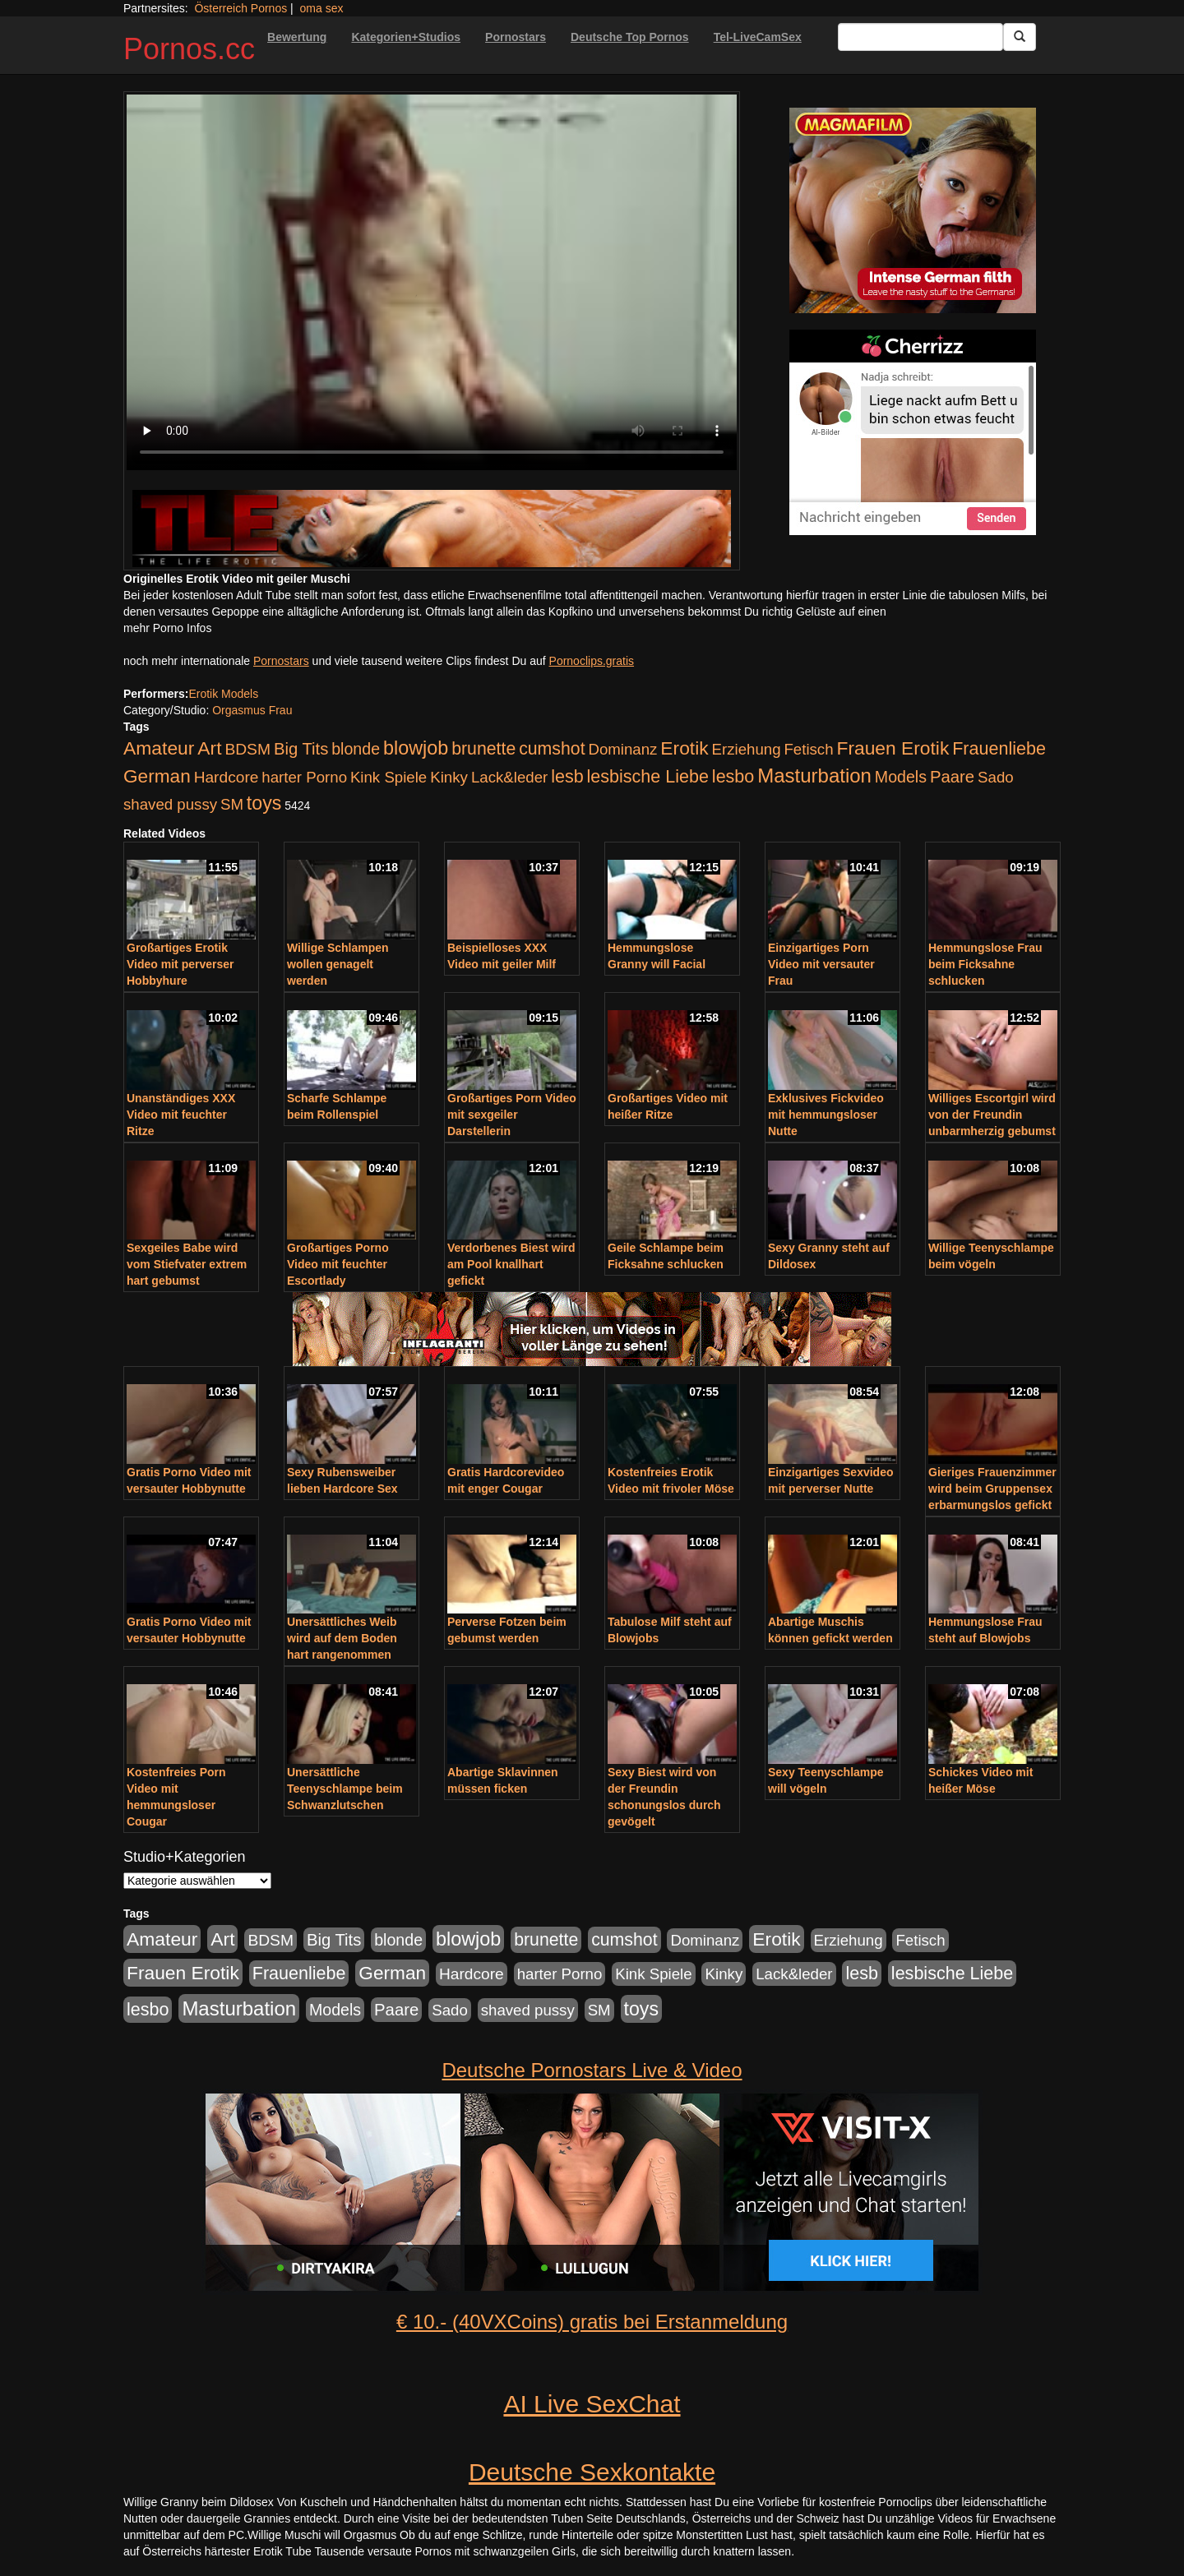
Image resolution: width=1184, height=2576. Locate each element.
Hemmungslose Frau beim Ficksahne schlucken (985, 964)
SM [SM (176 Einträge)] (231, 804)
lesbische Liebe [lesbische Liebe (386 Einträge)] (648, 777)
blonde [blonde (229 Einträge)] (355, 749)
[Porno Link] (432, 528)
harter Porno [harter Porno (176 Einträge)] (304, 777)
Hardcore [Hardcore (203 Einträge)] (226, 777)
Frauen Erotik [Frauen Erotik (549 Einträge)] (892, 748)
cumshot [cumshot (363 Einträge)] (552, 749)
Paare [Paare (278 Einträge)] (952, 777)
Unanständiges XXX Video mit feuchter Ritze (181, 1115)
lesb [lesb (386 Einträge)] (567, 777)
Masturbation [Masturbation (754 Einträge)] (814, 775)
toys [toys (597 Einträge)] (264, 803)
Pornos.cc (189, 49)
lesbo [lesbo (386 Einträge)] (733, 777)
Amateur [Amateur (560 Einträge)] (158, 748)
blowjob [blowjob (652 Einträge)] (415, 748)
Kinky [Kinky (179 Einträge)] (449, 777)
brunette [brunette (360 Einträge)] (483, 749)
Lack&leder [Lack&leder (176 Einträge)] (509, 777)
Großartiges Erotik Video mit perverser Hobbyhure (180, 964)
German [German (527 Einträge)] (157, 776)
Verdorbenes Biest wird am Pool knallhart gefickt (511, 1264)
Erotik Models (223, 693)
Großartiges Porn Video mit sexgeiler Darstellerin (511, 1115)
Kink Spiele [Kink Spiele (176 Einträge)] (388, 777)
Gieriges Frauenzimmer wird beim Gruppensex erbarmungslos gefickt (992, 1489)
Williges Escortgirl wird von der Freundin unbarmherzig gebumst (992, 1115)
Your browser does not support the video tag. (432, 282)
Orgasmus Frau (252, 710)
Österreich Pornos (240, 8)
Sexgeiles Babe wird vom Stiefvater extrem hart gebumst (187, 1264)
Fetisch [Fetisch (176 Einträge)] (808, 749)
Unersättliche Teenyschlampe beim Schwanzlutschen (345, 1789)
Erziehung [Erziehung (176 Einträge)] (746, 749)
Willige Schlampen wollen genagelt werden (338, 964)
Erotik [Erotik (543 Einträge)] (684, 748)
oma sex (322, 8)
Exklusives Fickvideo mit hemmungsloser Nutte (826, 1115)
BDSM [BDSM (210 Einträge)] (247, 749)
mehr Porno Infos (167, 628)
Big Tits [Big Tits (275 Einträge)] (301, 749)
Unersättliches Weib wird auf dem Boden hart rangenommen (342, 1638)
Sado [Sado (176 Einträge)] (996, 777)
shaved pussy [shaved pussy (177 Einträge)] (170, 804)
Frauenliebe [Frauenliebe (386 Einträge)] (999, 749)
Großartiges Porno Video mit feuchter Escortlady (338, 1264)
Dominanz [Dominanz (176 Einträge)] (622, 749)
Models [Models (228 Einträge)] (901, 777)
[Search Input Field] (920, 37)
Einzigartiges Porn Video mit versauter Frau (821, 964)
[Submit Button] (1019, 37)
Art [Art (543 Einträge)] (209, 748)
